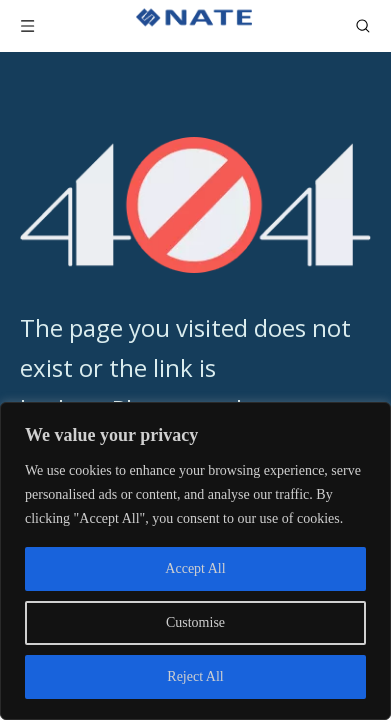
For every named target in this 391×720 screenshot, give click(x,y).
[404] (195, 205)
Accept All (195, 568)
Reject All (195, 676)
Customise (195, 622)
